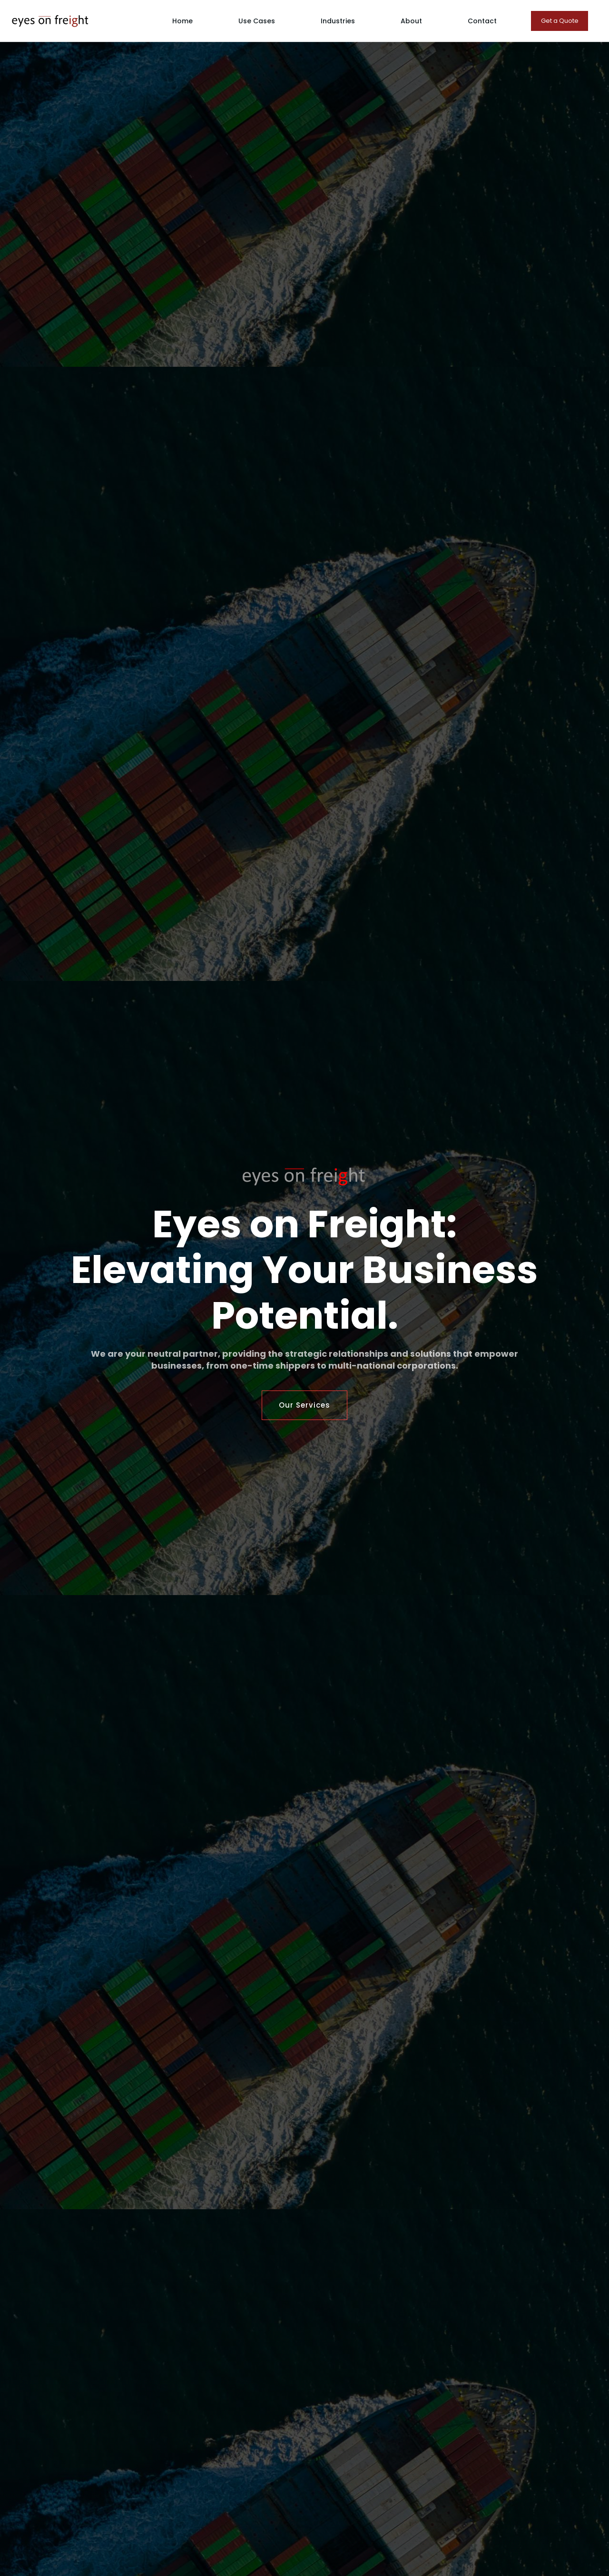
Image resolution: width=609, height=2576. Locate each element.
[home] (50, 21)
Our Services (304, 1405)
